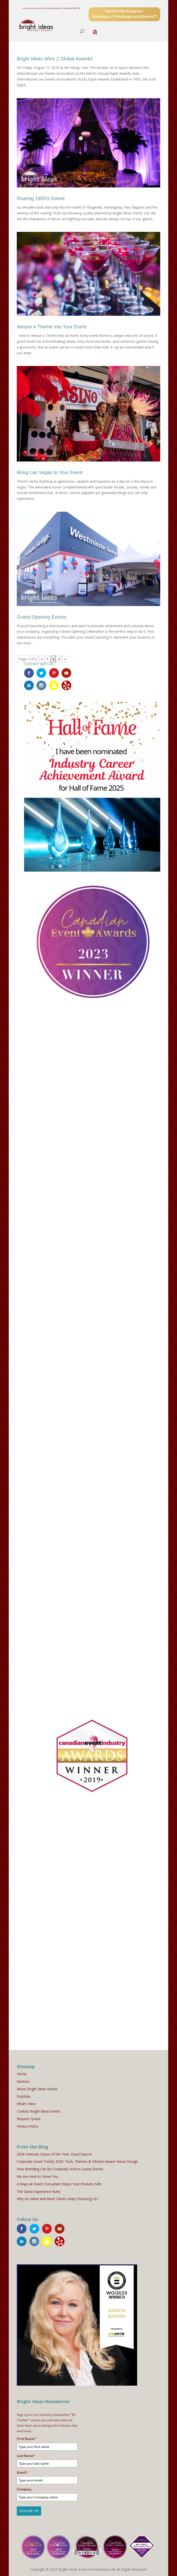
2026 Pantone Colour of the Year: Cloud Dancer (54, 2154)
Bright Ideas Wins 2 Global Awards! (55, 58)
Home (22, 2074)
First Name (26, 2439)
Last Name (26, 2456)
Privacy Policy (27, 2126)
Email (22, 2472)
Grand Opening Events (41, 617)
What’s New (26, 2103)
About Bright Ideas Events (37, 2089)
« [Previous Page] (42, 659)
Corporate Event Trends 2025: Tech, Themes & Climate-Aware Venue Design (77, 2161)
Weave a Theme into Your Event (51, 326)
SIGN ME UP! (29, 2511)
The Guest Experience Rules (39, 2191)
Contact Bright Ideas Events (39, 2111)
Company (24, 2489)
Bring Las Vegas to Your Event (49, 472)
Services (23, 2081)
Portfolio (24, 2096)
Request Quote (29, 2118)
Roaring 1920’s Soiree (41, 198)
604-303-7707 (74, 8)
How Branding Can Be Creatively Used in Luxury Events (60, 2169)
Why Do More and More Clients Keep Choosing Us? (57, 2198)
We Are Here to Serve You (37, 2176)
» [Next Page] (65, 659)
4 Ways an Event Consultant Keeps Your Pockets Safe (59, 2184)
